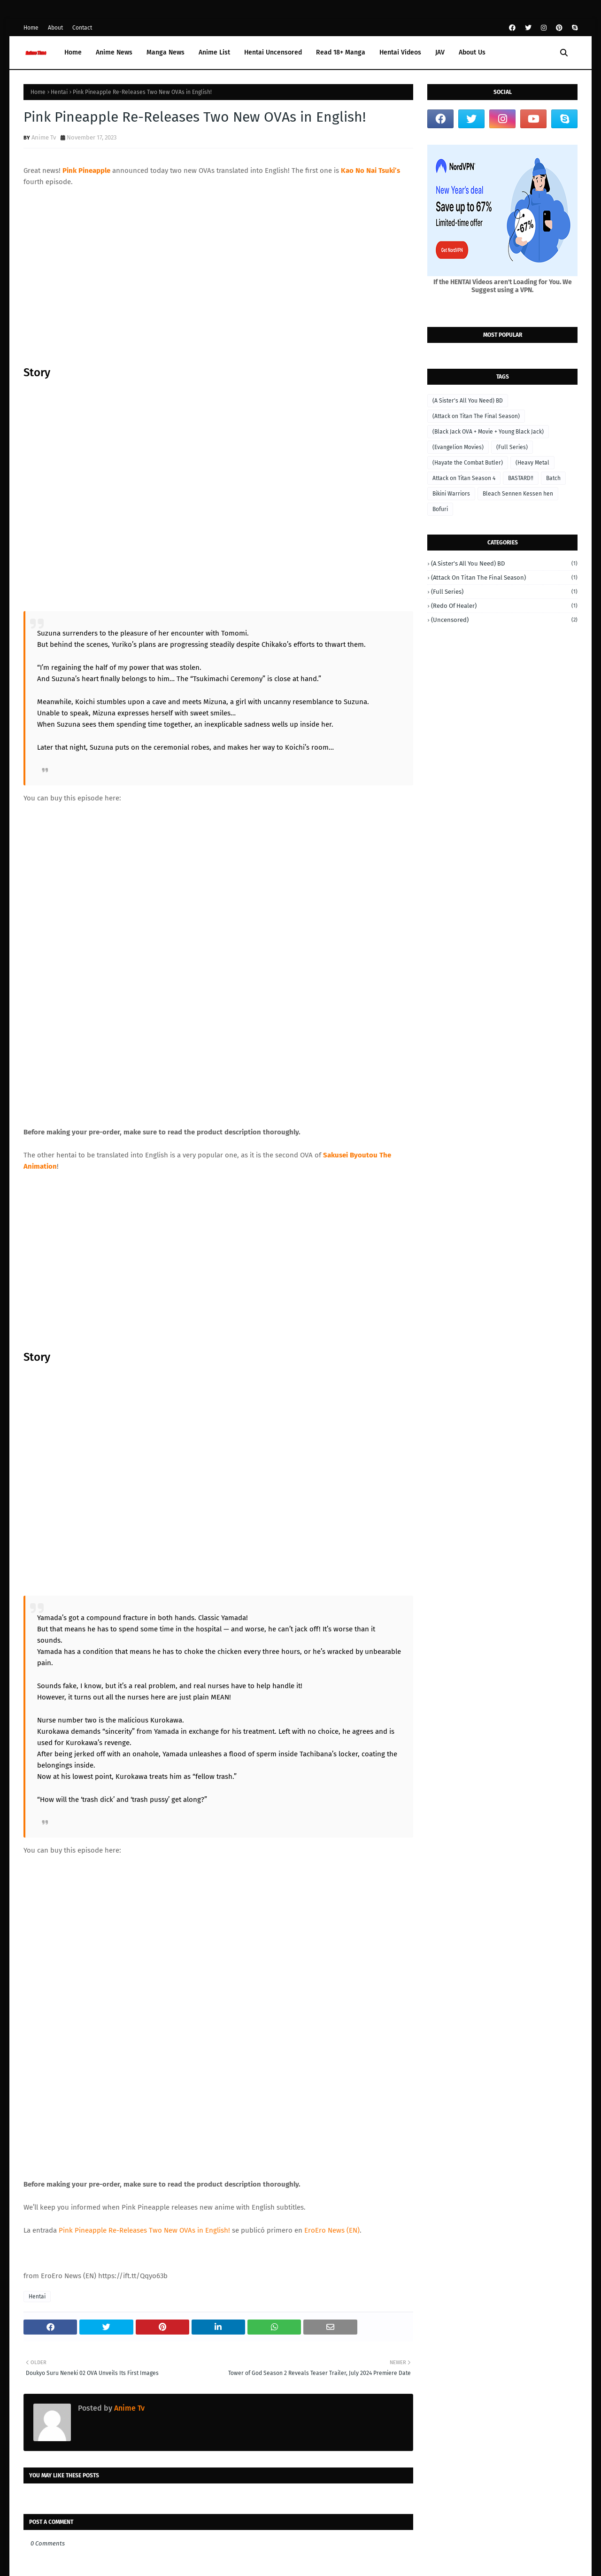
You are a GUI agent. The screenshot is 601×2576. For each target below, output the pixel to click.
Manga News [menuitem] (165, 52)
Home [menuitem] (73, 52)
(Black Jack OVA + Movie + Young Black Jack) (488, 431)
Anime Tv (43, 137)
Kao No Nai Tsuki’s (370, 170)
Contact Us (563, 2520)
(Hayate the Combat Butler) (467, 462)
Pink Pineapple (86, 170)
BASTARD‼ (520, 478)
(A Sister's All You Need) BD (467, 400)
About (55, 27)
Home (31, 27)
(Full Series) (512, 447)
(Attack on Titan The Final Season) (476, 416)
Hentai (59, 92)
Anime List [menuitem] (214, 52)
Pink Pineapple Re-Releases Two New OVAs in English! (144, 1858)
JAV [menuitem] (440, 52)
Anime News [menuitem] (114, 52)
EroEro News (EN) (332, 1858)
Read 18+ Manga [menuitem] (340, 52)
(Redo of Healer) (504, 605)
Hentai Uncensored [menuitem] (273, 52)
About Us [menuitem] (472, 52)
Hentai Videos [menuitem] (400, 52)
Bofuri (440, 509)
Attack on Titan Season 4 (463, 478)
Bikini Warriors (451, 493)
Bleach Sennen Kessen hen (518, 493)
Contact (82, 27)
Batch (553, 478)
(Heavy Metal (532, 462)
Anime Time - (90, 2523)
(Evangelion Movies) (458, 447)
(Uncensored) (504, 619)
